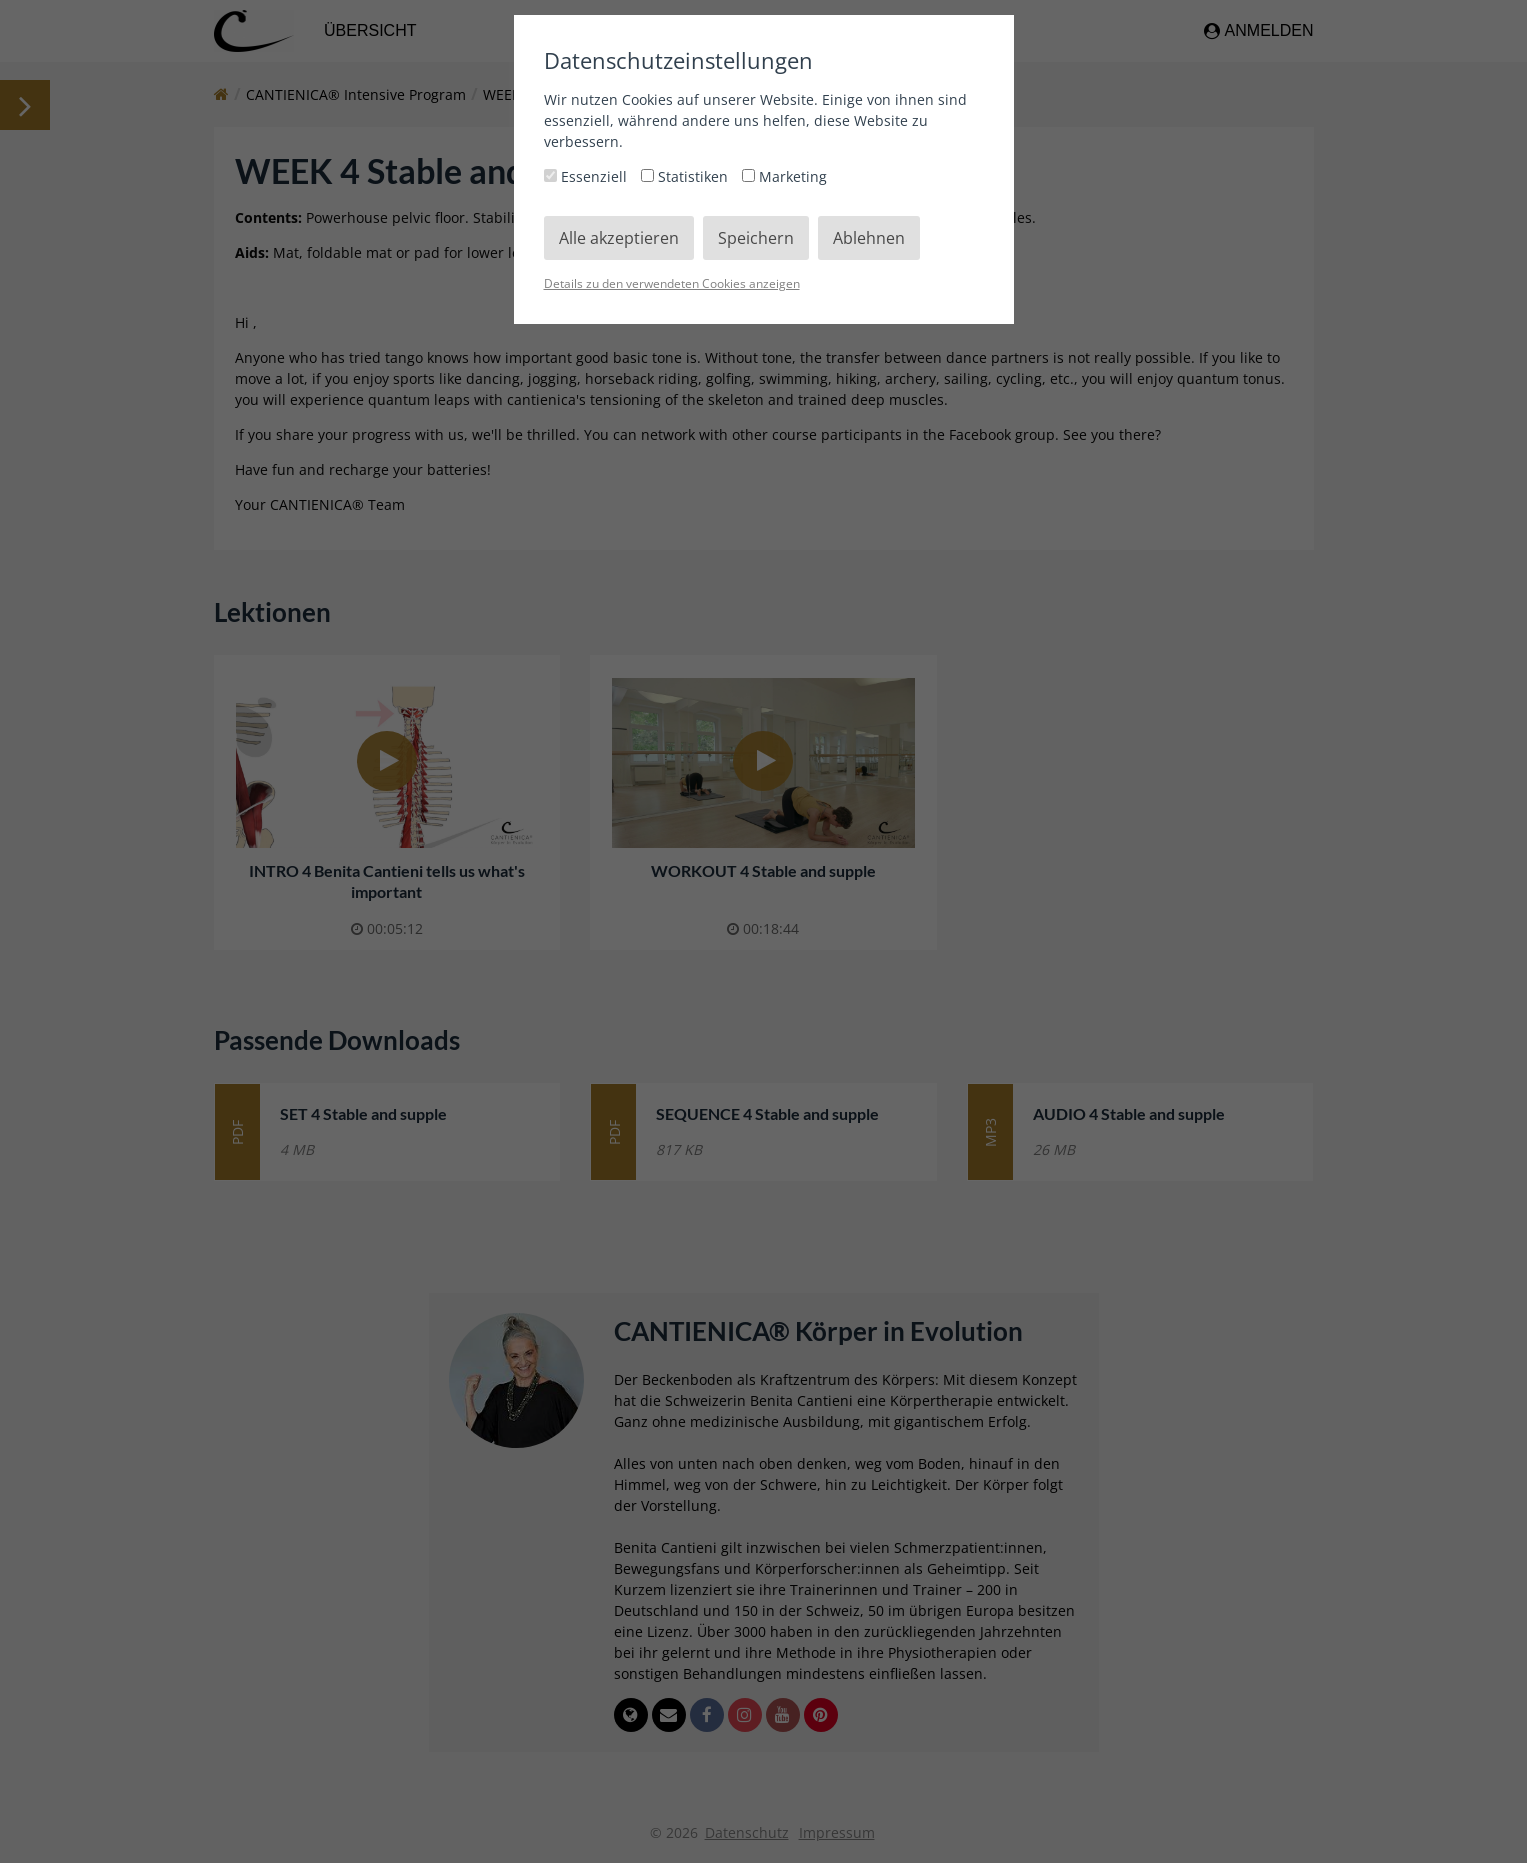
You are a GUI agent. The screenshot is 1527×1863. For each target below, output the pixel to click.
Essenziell (587, 176)
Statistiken (686, 176)
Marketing (784, 176)
